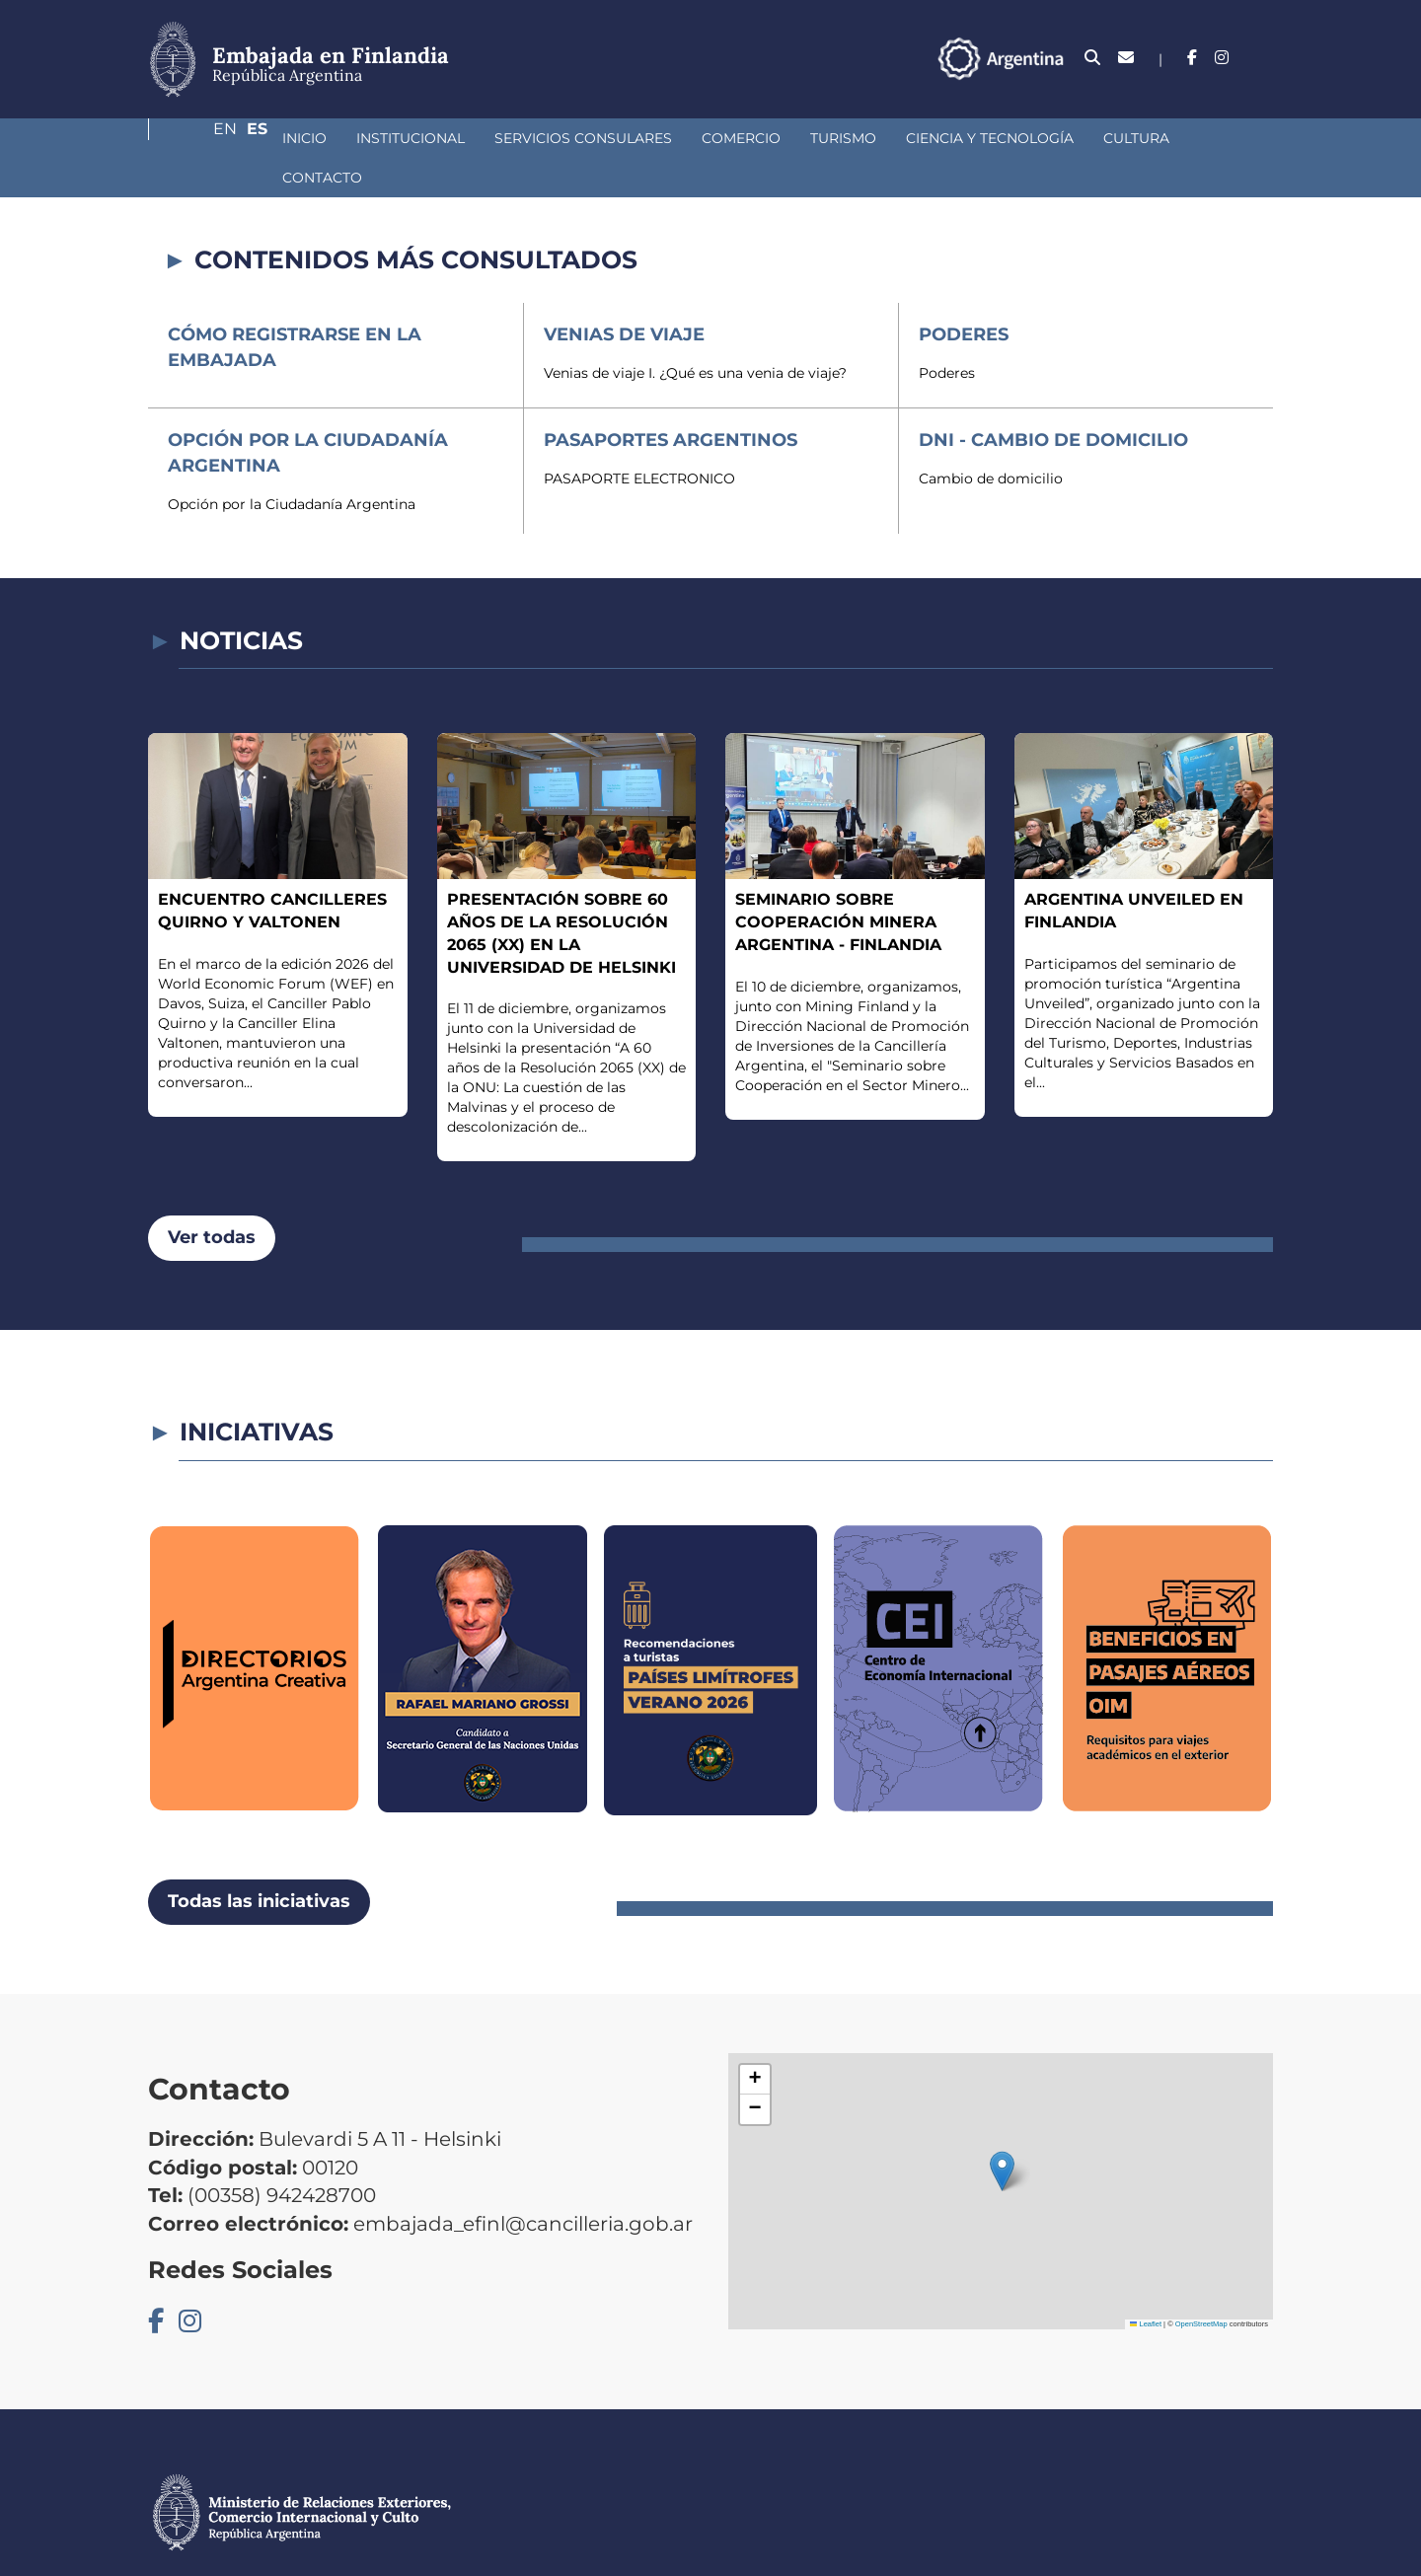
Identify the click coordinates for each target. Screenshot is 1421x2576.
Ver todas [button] (212, 1198)
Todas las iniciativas (259, 1862)
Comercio (636, 138)
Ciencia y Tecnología (885, 138)
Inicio (200, 138)
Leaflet (1145, 2284)
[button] (1002, 2131)
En (1222, 57)
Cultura (1032, 138)
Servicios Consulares (478, 138)
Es (1262, 57)
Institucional (306, 138)
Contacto (1134, 138)
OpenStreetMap (1201, 2284)
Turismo (739, 138)
